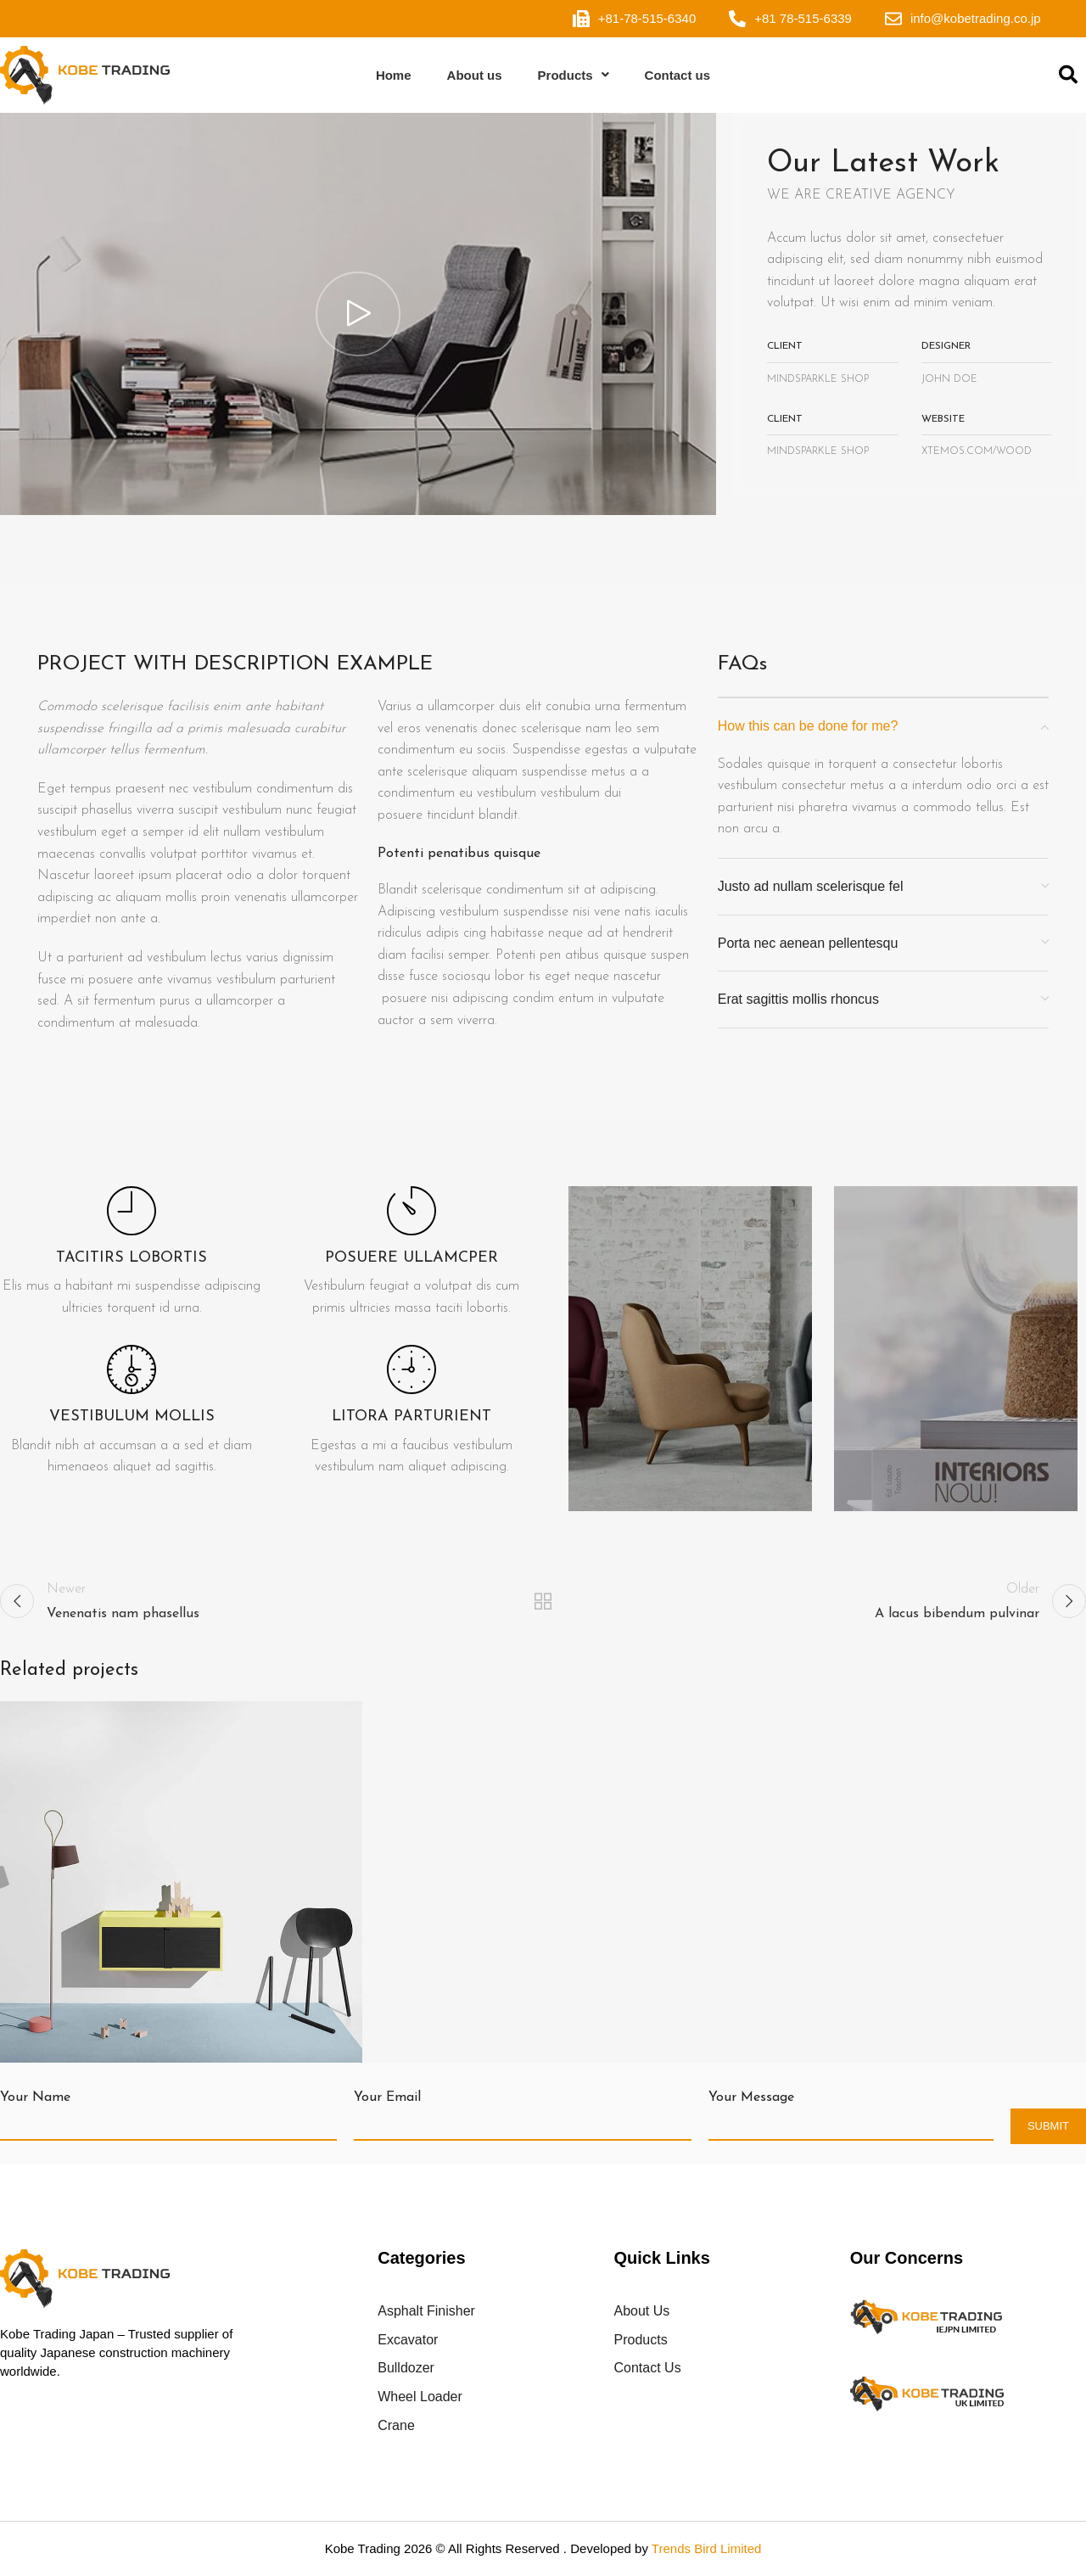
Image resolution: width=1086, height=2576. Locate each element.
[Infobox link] (131, 1253)
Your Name (35, 2097)
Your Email (387, 2097)
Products (573, 75)
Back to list (543, 1601)
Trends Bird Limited (707, 2548)
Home (393, 75)
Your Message (751, 2097)
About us (474, 75)
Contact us (678, 75)
